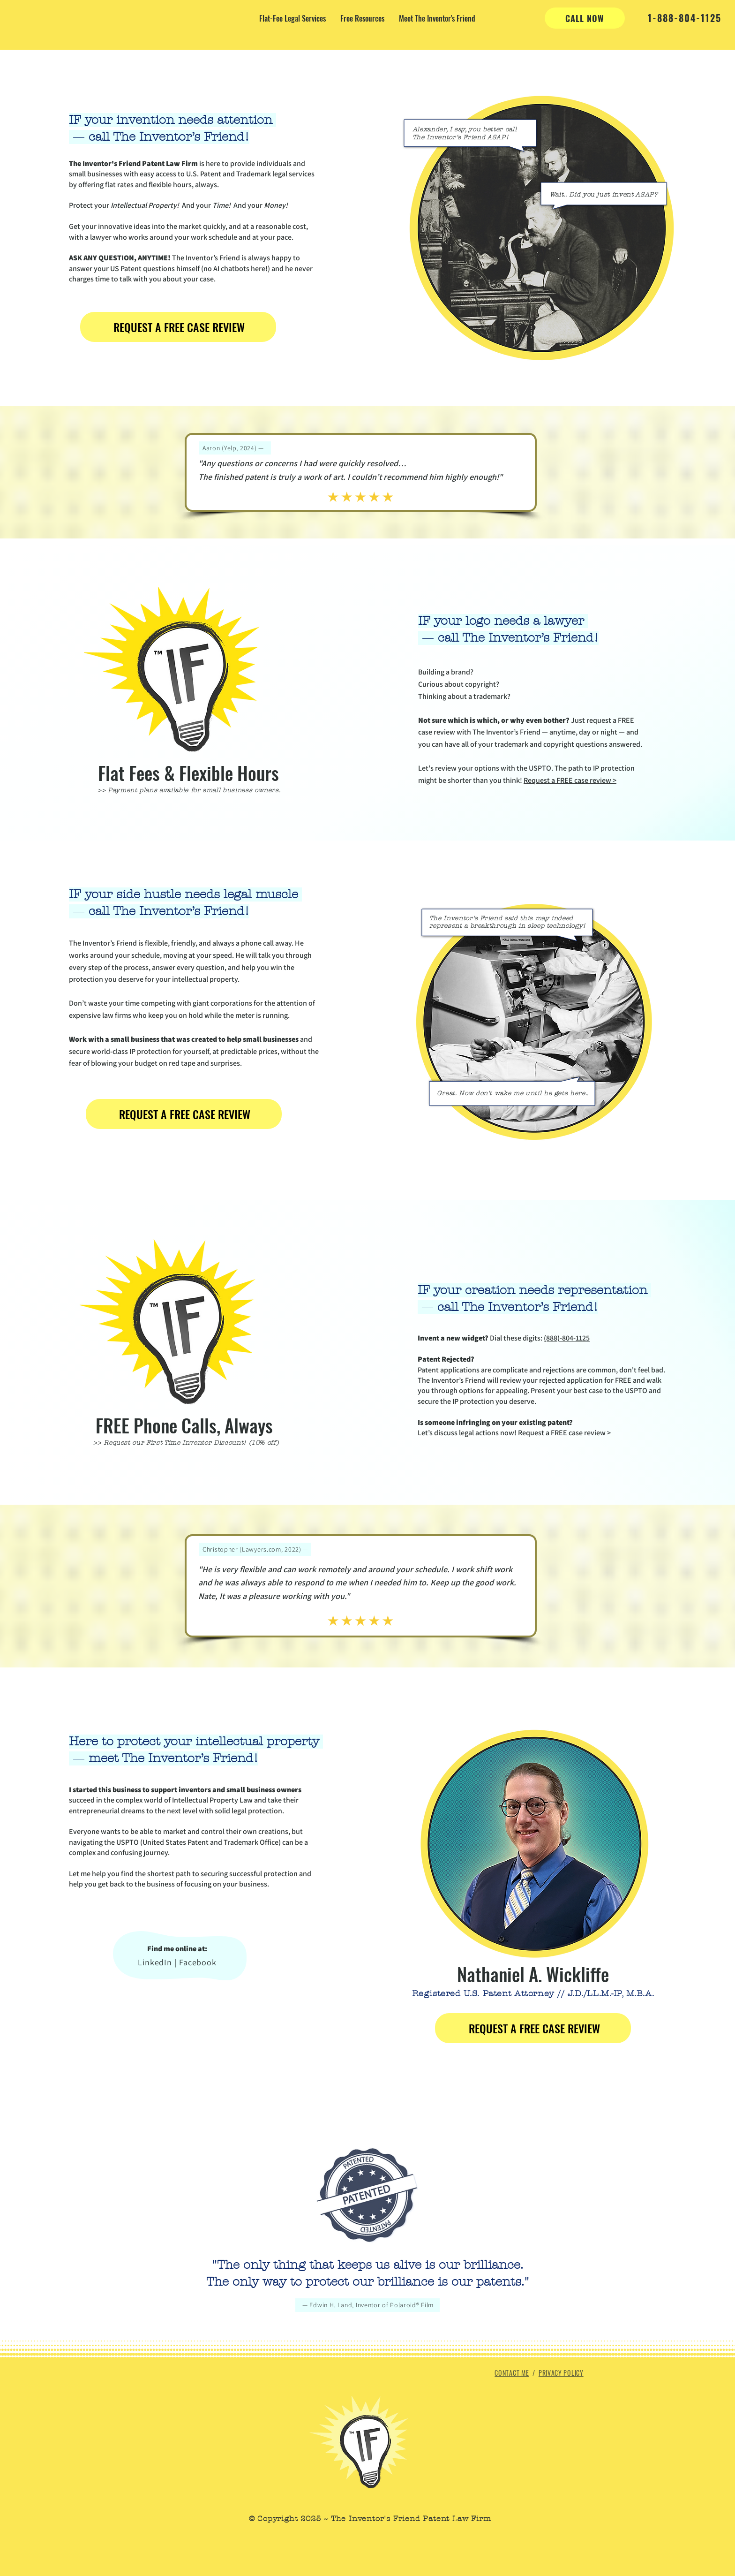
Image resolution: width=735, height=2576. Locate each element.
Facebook (198, 1962)
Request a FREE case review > (570, 780)
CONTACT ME (512, 2373)
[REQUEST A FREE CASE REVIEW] (178, 327)
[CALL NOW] (585, 18)
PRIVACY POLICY (561, 2373)
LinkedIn (155, 1962)
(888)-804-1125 (567, 1338)
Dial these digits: (481, 1338)
